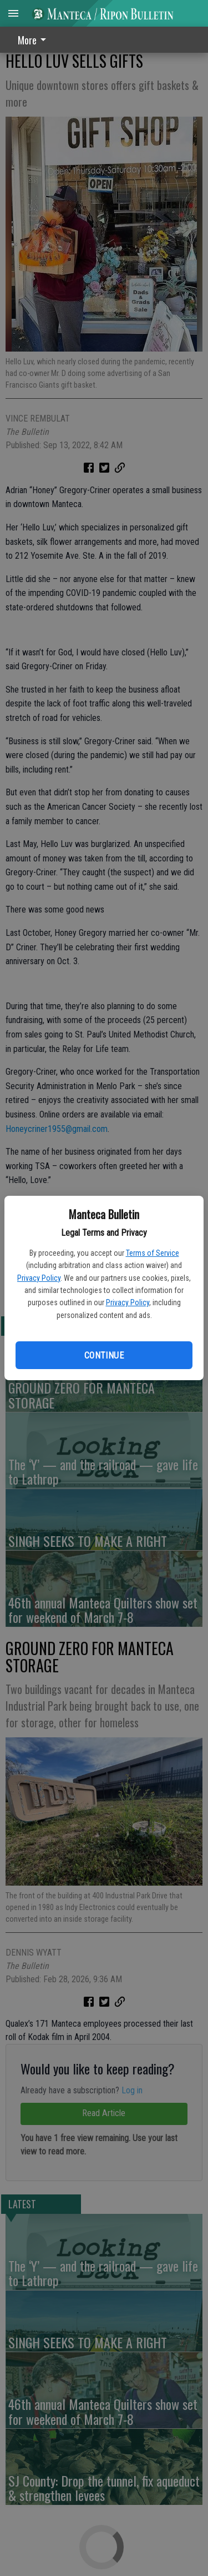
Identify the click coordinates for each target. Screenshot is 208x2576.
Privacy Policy (38, 1278)
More (34, 40)
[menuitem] (35, 40)
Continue (104, 1355)
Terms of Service (152, 1253)
